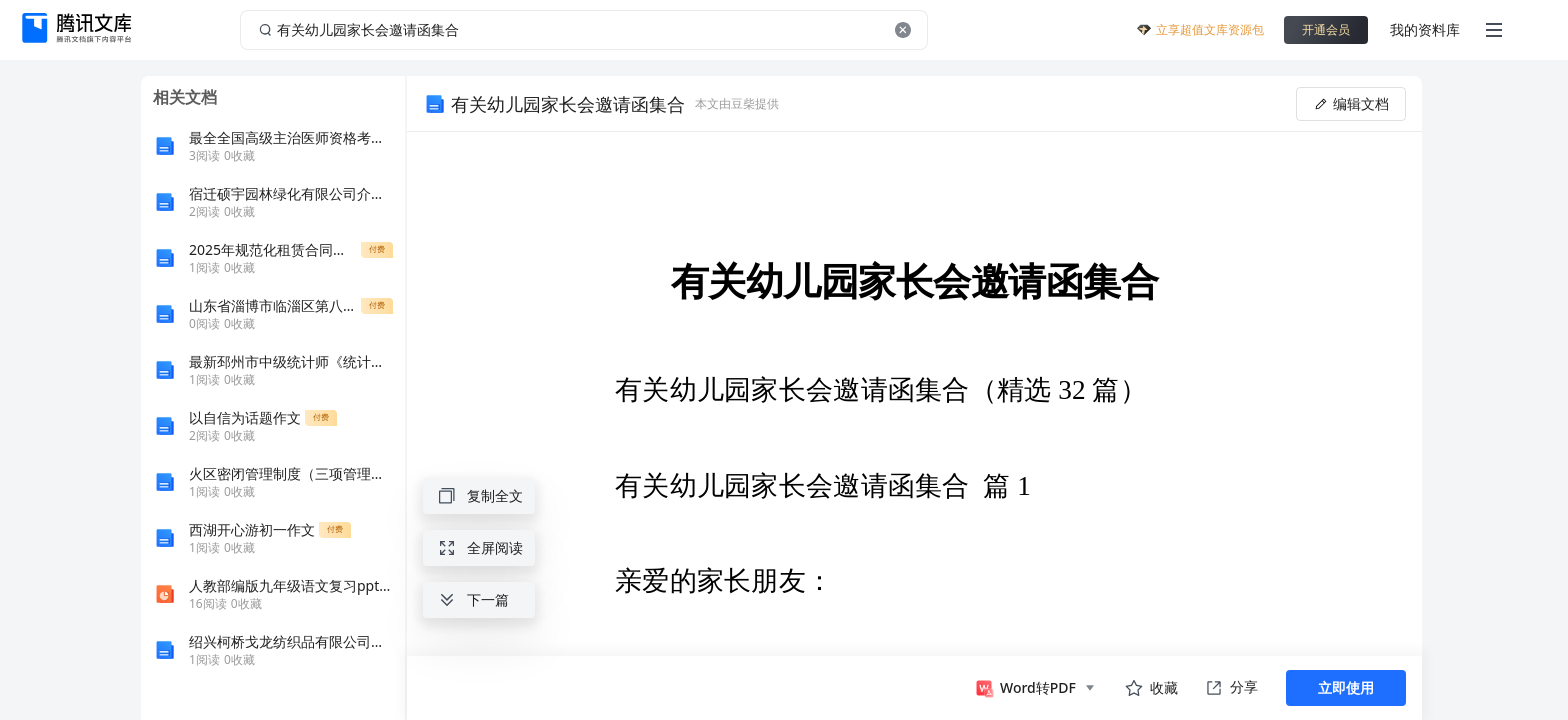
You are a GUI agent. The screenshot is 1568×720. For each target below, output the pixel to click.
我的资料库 (1425, 29)
